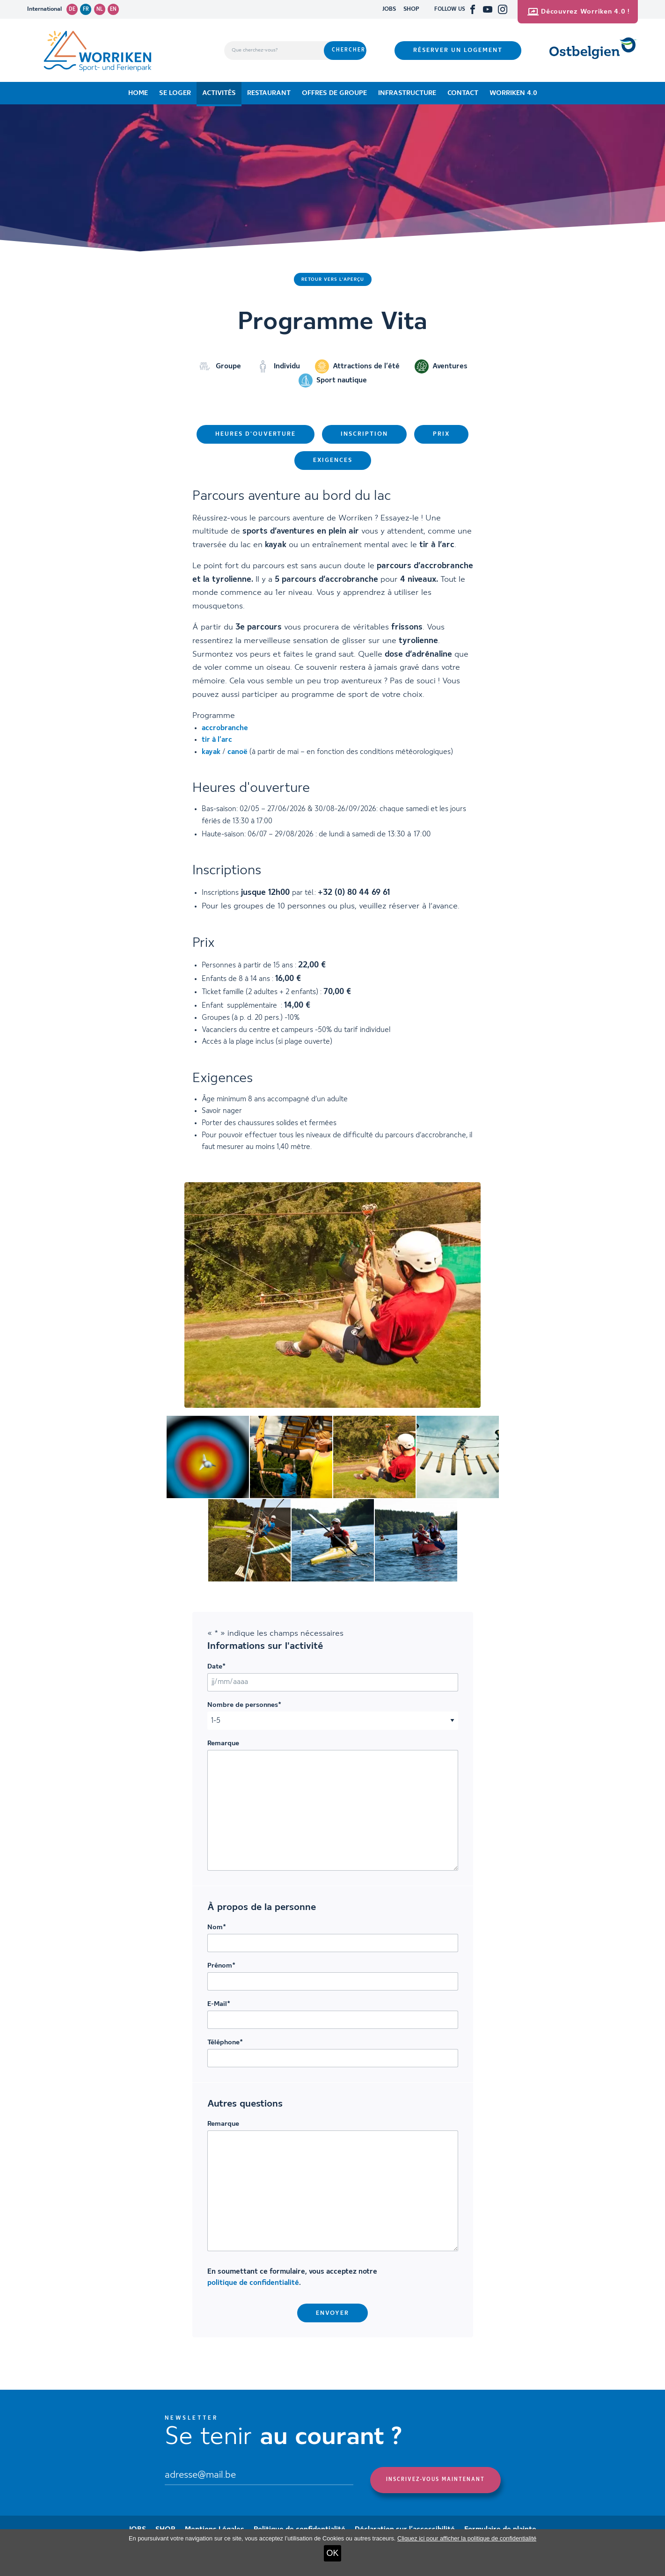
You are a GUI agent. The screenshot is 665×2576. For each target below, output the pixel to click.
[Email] (259, 2476)
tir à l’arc (217, 740)
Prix (441, 434)
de (72, 9)
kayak (211, 752)
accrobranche (225, 728)
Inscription (364, 434)
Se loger (175, 93)
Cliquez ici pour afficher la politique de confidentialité (466, 2538)
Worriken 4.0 (513, 93)
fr (86, 9)
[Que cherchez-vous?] (274, 50)
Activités (219, 93)
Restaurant (269, 93)
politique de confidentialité (253, 2283)
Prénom (221, 1965)
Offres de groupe (334, 93)
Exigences (332, 460)
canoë (237, 752)
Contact (462, 93)
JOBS (389, 9)
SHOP (411, 9)
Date (216, 1666)
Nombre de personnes (244, 1705)
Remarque (223, 1743)
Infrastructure (407, 93)
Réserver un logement (458, 50)
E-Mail (218, 2004)
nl (99, 9)
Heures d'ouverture (255, 434)
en (113, 9)
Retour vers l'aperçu (332, 279)
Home (138, 93)
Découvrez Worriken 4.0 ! (578, 11)
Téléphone (225, 2042)
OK (332, 2553)
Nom (216, 1927)
